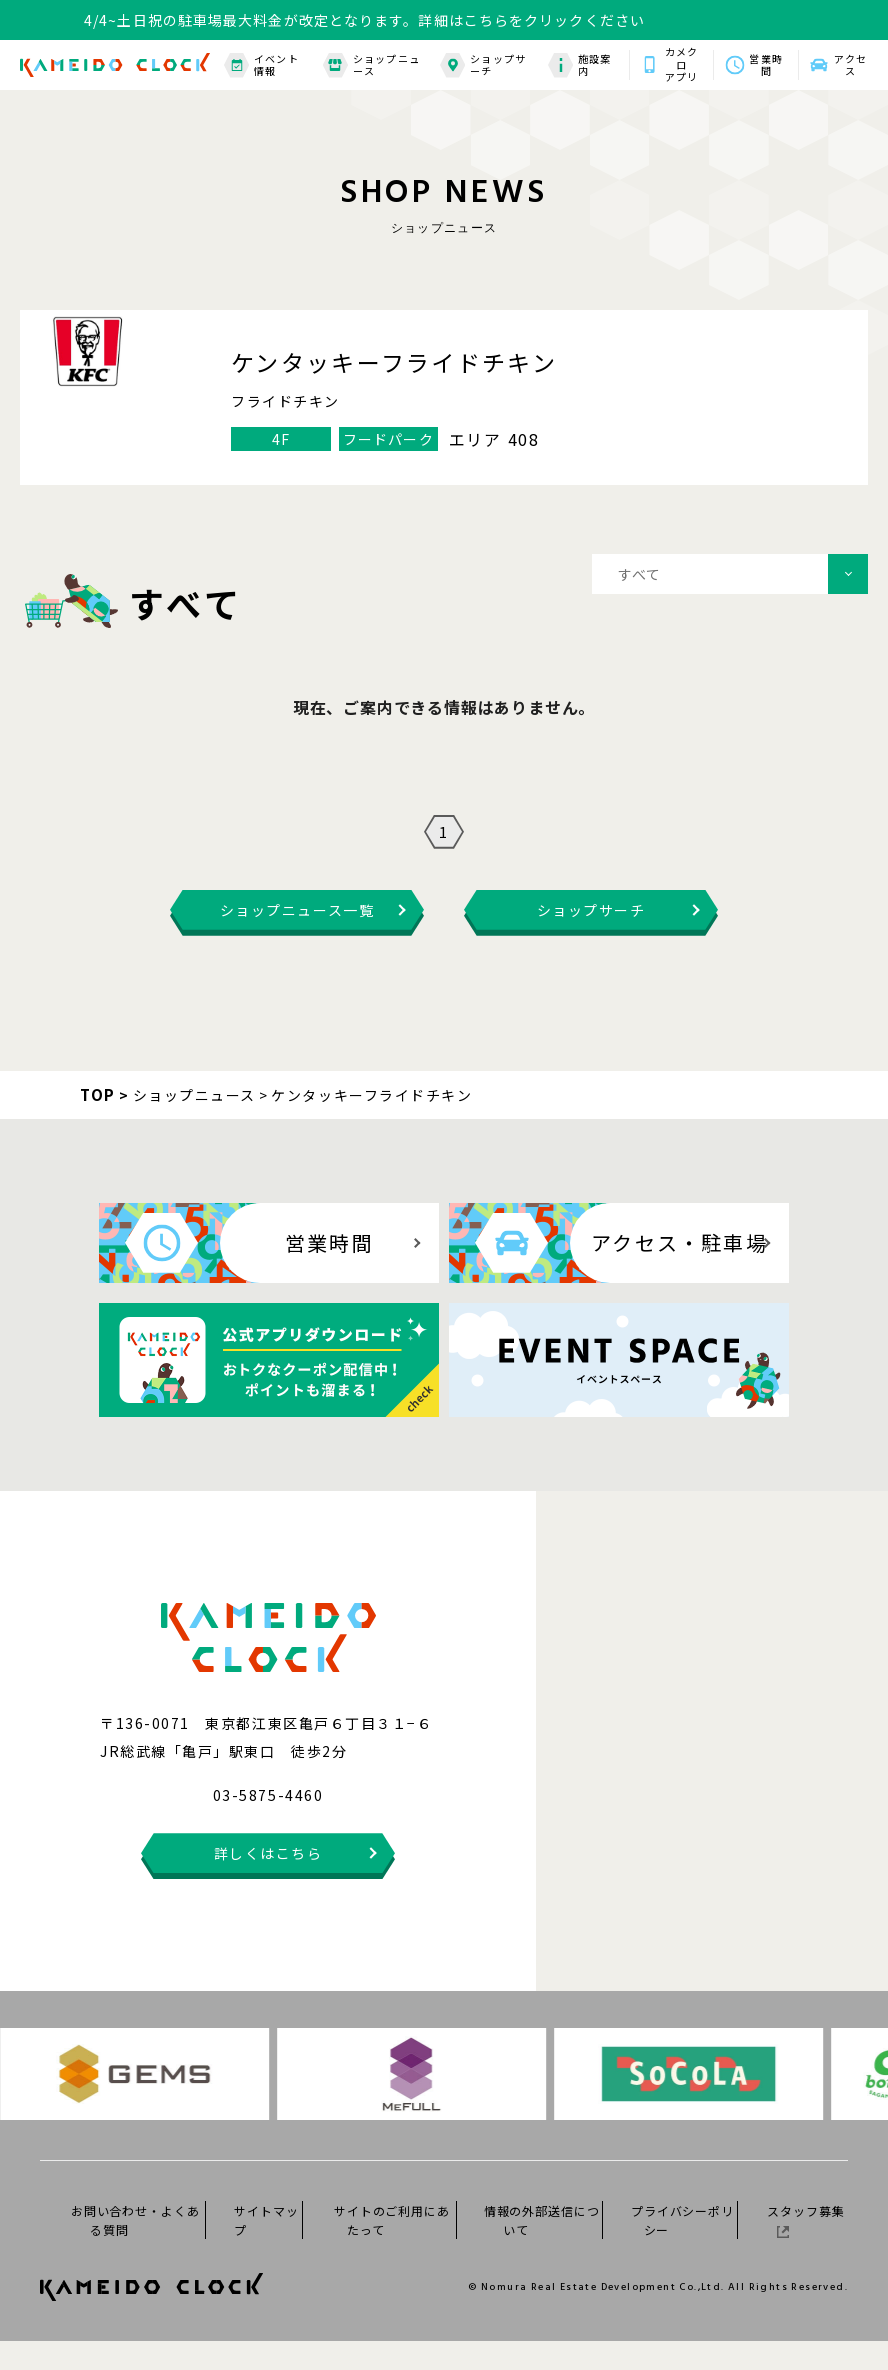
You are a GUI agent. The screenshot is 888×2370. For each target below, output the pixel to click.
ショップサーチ (483, 65)
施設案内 (580, 65)
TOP (98, 1123)
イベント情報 (261, 65)
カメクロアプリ (681, 65)
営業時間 (765, 65)
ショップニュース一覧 (297, 939)
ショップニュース (371, 65)
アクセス (850, 65)
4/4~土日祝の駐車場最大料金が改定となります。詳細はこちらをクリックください (364, 20)
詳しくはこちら (268, 1882)
